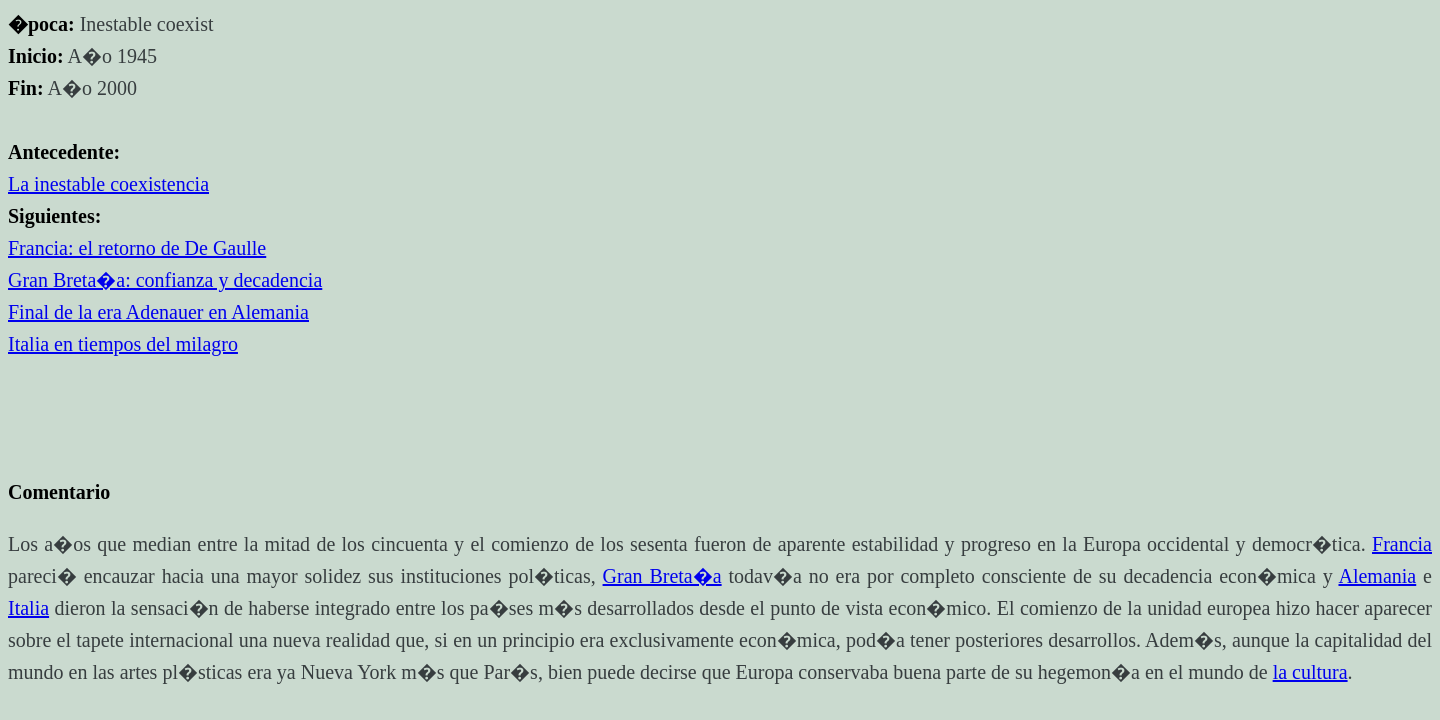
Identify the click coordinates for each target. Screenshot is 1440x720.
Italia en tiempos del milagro (123, 344)
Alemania (1377, 576)
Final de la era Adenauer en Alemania (158, 312)
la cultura (1310, 672)
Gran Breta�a (662, 576)
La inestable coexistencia (108, 184)
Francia (1402, 544)
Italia (28, 608)
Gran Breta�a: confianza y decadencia (165, 280)
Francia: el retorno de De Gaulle (137, 248)
